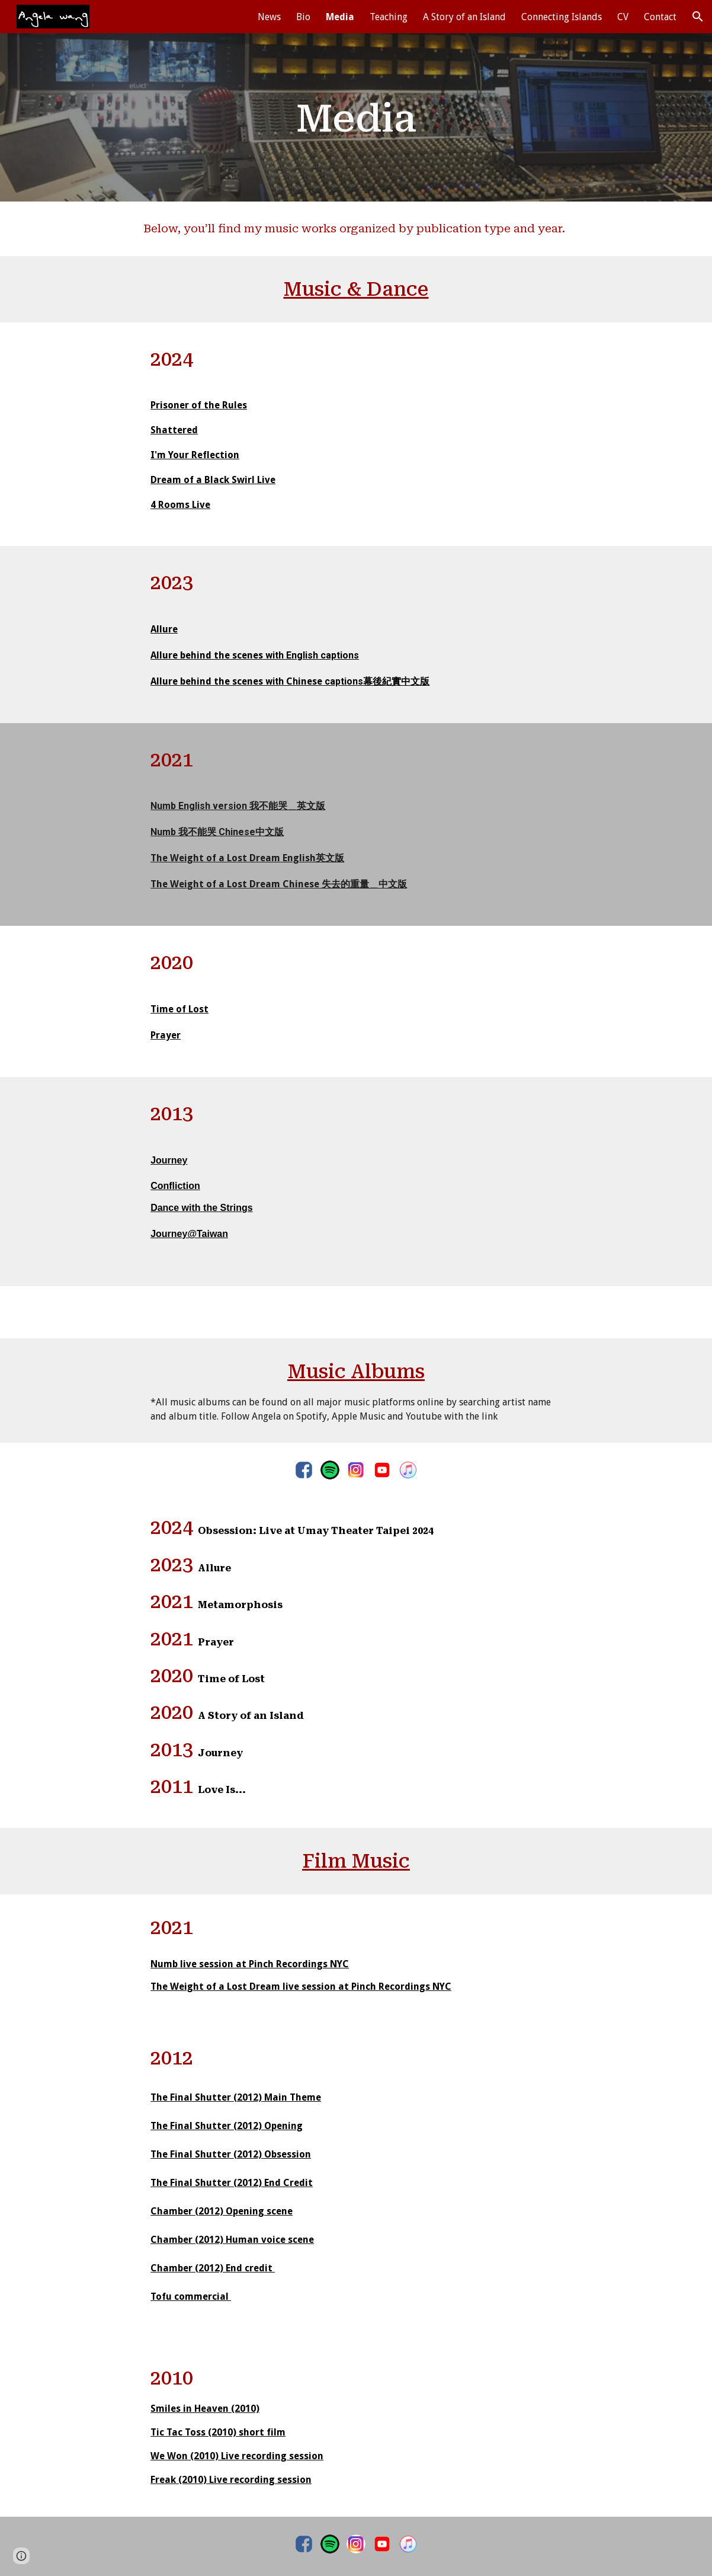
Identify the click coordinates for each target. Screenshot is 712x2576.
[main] (356, 117)
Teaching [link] (389, 17)
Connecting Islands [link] (561, 17)
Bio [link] (303, 17)
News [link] (269, 17)
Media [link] (340, 17)
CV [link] (622, 17)
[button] (698, 16)
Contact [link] (660, 17)
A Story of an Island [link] (464, 17)
